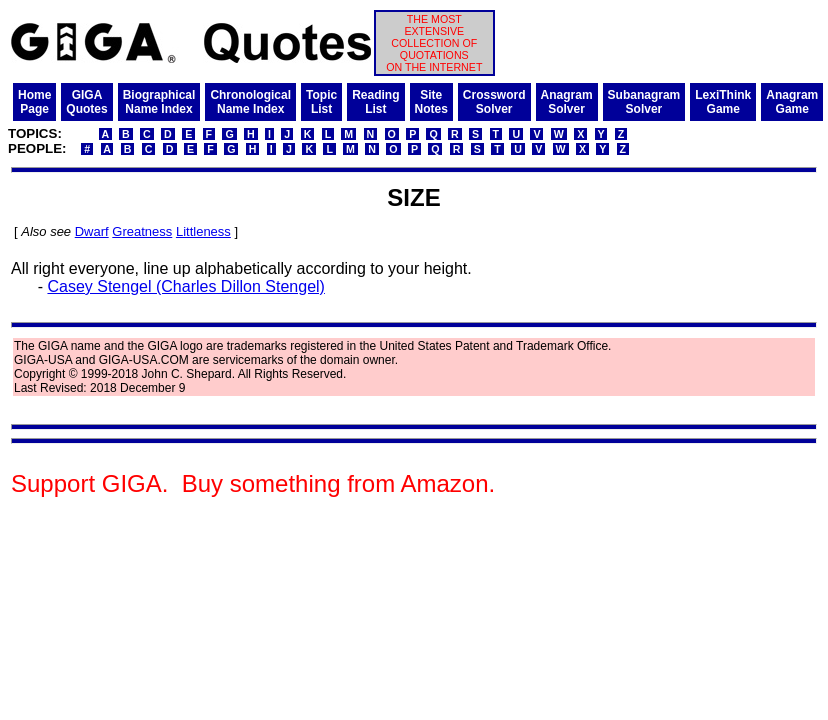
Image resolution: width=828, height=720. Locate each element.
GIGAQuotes (86, 102)
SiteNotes (431, 102)
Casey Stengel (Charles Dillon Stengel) (185, 286)
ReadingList (375, 102)
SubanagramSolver (644, 102)
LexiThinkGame (723, 102)
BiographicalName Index (159, 102)
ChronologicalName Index (250, 102)
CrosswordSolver (494, 102)
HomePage (34, 102)
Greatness (142, 231)
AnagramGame (792, 102)
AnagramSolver (567, 102)
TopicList (321, 102)
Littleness (203, 231)
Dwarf (92, 231)
